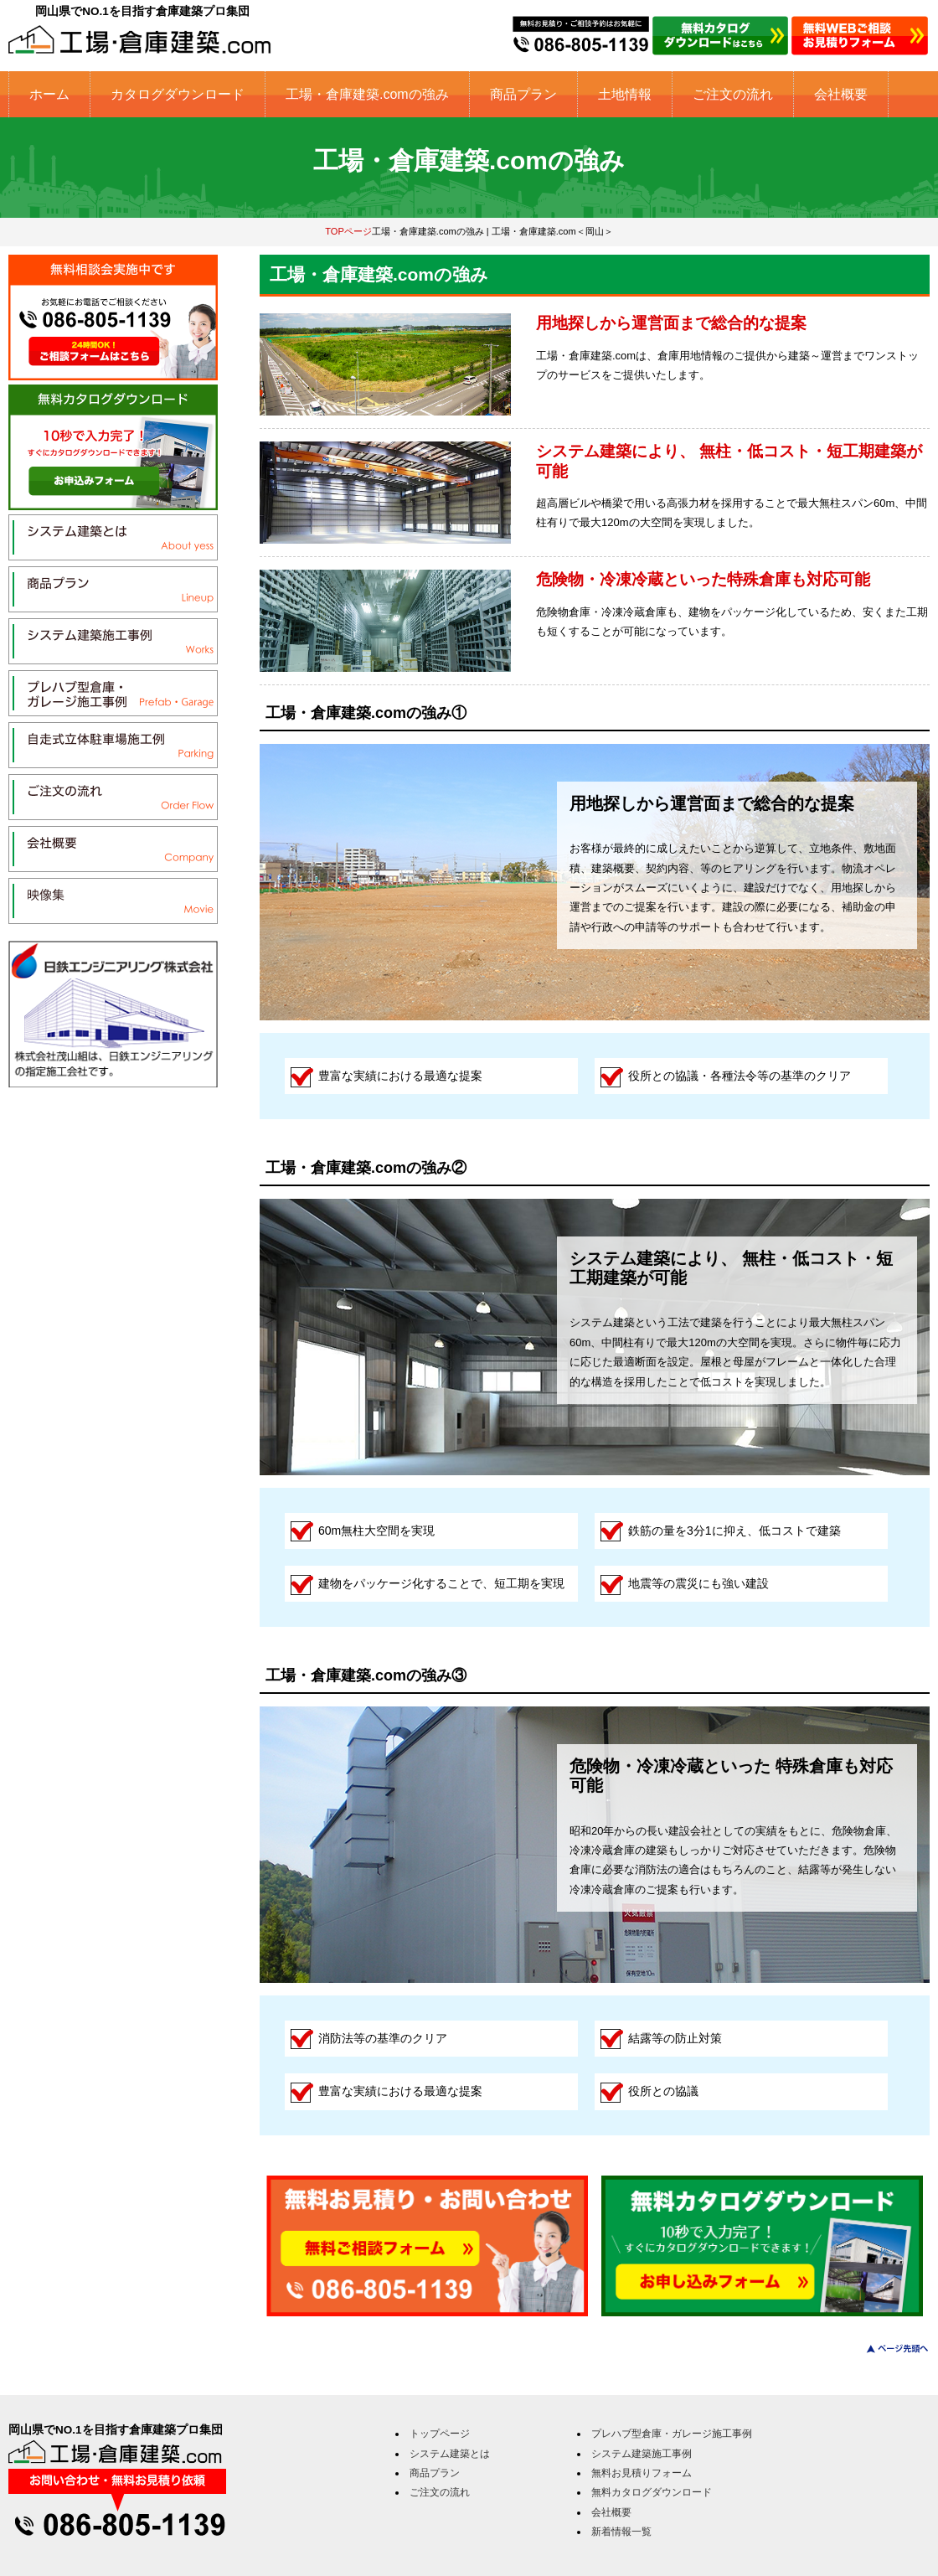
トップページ (440, 2433)
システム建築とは (450, 2454)
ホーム (49, 94)
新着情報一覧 (621, 2531)
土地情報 (625, 94)
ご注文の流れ (733, 94)
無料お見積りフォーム (641, 2473)
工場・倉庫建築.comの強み (367, 94)
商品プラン (523, 94)
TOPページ (348, 231)
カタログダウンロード (178, 94)
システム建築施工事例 (641, 2454)
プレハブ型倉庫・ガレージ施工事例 (671, 2433)
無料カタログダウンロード (651, 2492)
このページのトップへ (887, 2348)
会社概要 (841, 94)
